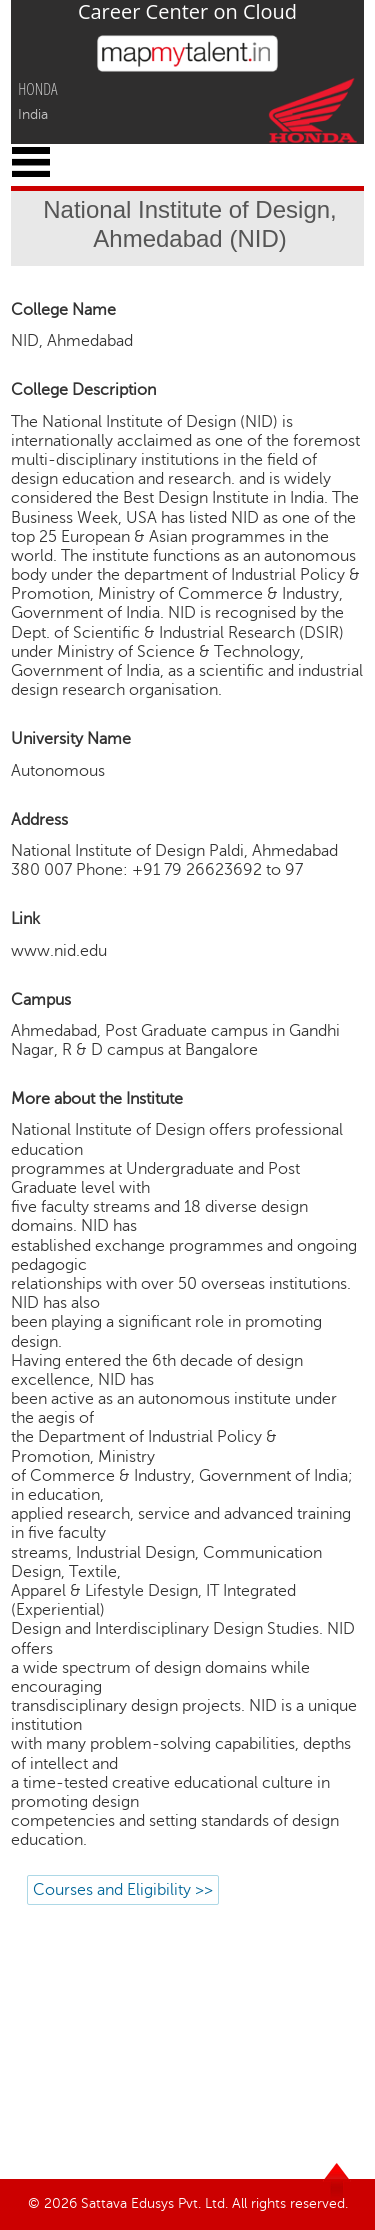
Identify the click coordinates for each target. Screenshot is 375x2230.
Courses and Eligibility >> (123, 1890)
